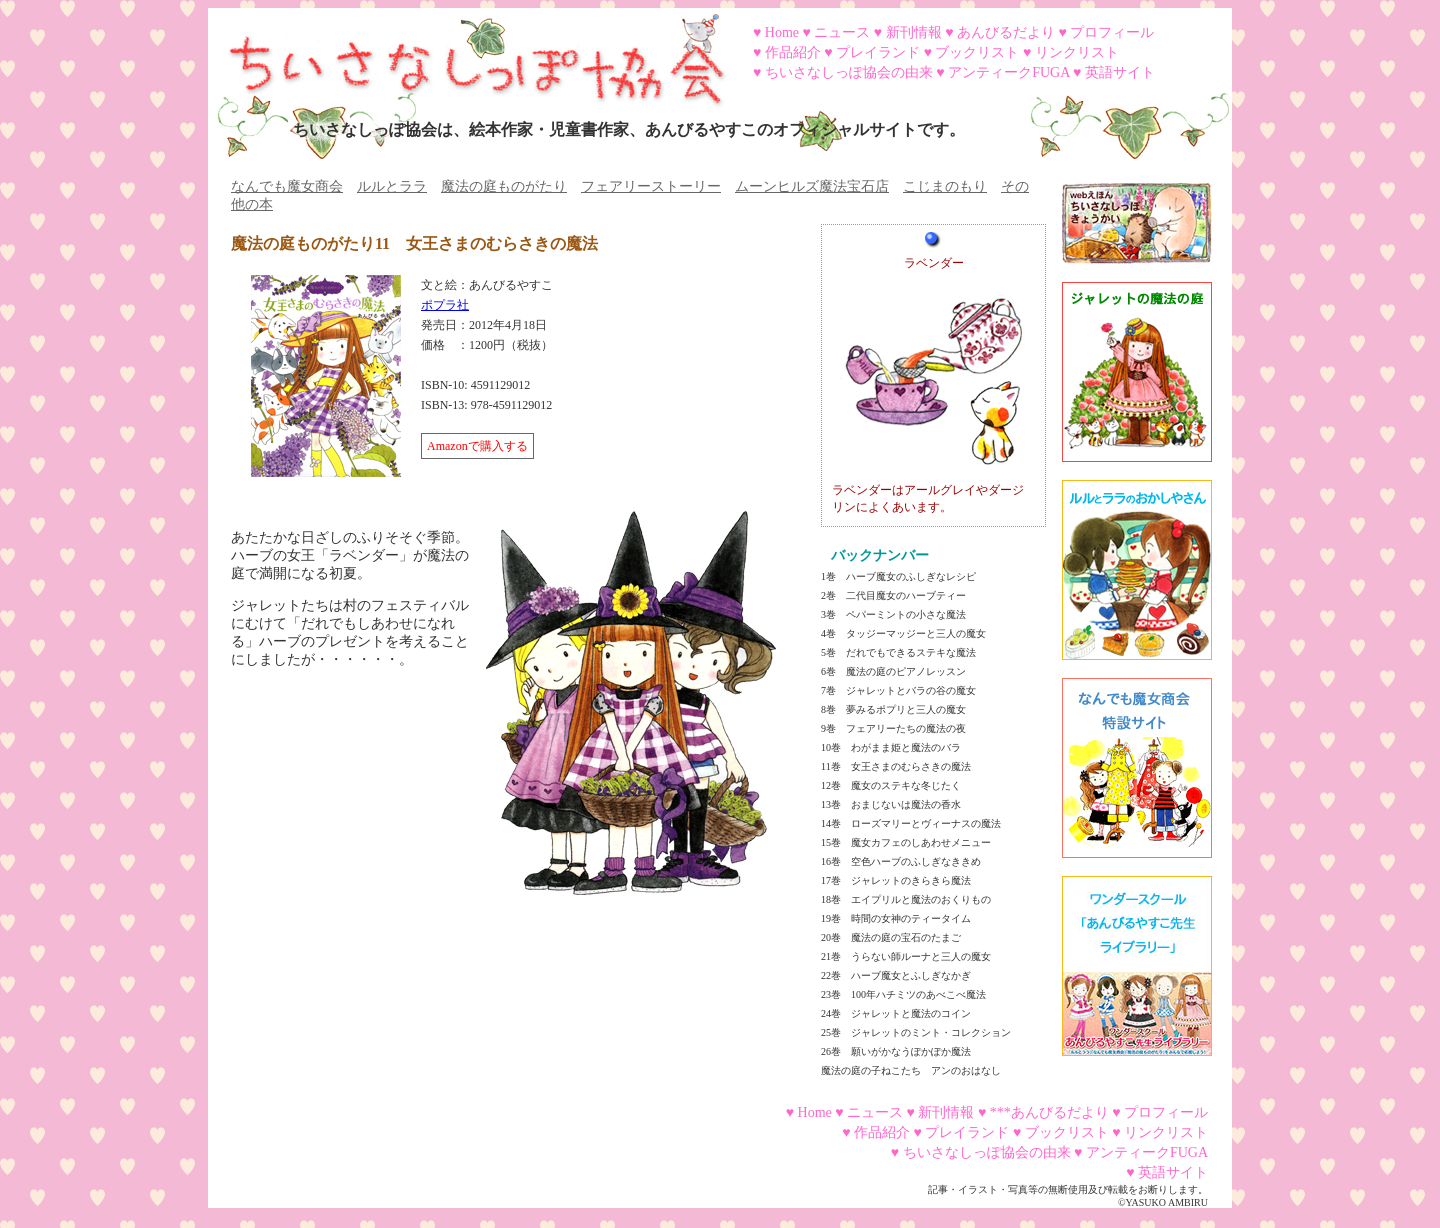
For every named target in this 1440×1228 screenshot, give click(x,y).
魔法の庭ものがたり (504, 186)
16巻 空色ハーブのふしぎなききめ (901, 861)
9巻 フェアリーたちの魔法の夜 (893, 728)
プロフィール (1112, 32)
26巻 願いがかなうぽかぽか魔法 (896, 1051)
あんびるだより (1006, 32)
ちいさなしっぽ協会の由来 (849, 72)
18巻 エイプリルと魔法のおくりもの (906, 899)
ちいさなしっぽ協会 (468, 53)
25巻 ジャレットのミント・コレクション (916, 1032)
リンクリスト (1077, 52)
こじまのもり (945, 186)
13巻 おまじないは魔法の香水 (891, 804)
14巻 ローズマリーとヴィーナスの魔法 (911, 823)
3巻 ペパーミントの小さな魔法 (893, 614)
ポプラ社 (445, 305)
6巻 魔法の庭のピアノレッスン (893, 671)
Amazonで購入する (477, 446)
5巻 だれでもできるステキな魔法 (898, 652)
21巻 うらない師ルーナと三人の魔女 (906, 956)
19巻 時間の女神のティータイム (896, 918)
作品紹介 (793, 52)
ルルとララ (392, 186)
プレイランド (878, 52)
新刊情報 (914, 32)
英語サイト (1120, 72)
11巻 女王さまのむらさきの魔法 (896, 766)
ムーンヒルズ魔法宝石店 (812, 186)
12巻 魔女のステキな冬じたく (891, 785)
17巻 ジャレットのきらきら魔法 (896, 880)
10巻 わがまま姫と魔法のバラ (891, 747)
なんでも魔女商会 (287, 186)
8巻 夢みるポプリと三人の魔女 (893, 709)
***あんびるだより (1049, 1112)
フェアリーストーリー (651, 186)
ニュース (842, 32)
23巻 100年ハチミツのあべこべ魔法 (903, 994)
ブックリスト (977, 52)
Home (782, 32)
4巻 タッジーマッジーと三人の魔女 (903, 633)
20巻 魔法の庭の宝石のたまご (891, 937)
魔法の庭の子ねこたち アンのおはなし (911, 1070)
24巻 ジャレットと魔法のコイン (896, 1013)
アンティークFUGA (1008, 72)
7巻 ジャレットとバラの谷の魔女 (898, 690)
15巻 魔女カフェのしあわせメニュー (906, 842)
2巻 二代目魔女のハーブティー (893, 595)
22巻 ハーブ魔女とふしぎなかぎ (896, 975)
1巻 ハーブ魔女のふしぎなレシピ (898, 576)
